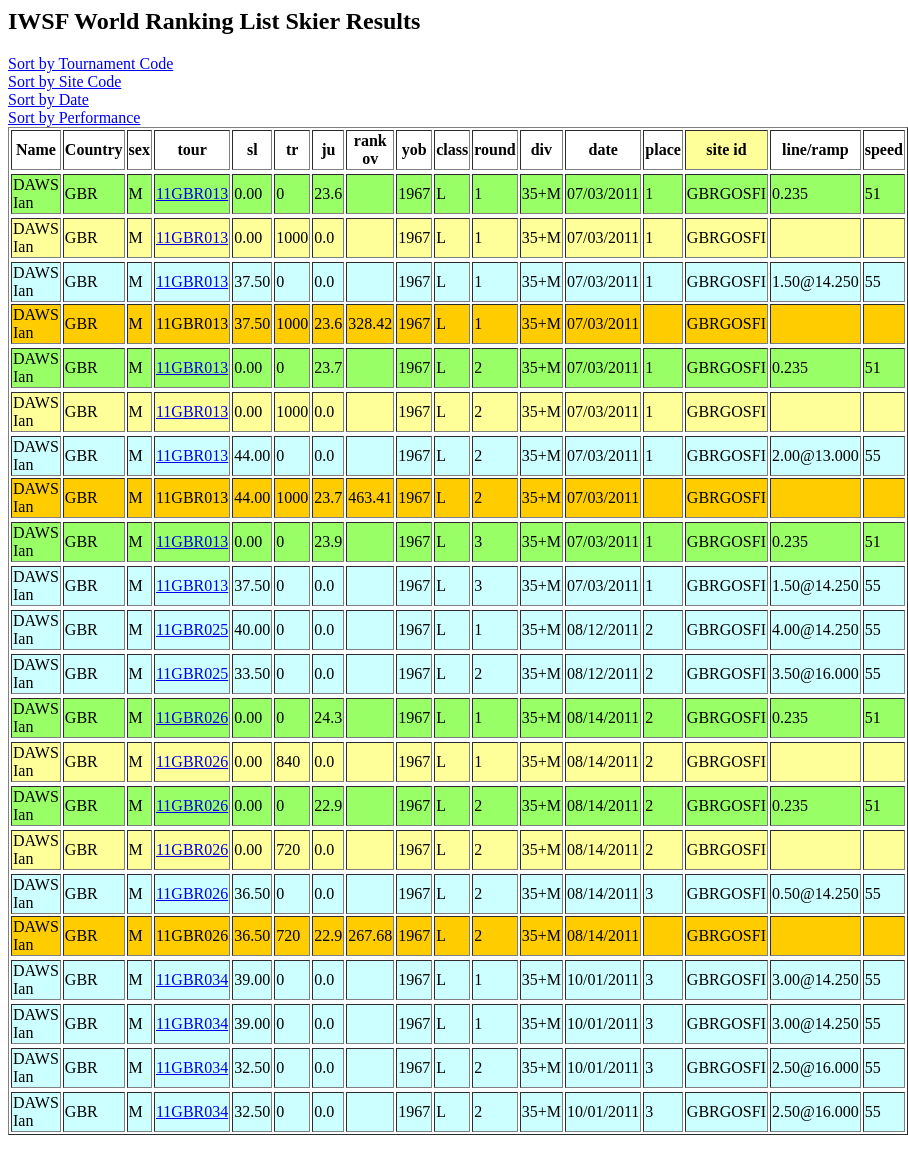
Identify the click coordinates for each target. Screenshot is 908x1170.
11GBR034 (192, 979)
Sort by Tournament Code (90, 63)
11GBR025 (192, 629)
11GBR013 (192, 193)
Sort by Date (48, 99)
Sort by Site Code (64, 81)
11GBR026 (192, 717)
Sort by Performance (74, 117)
